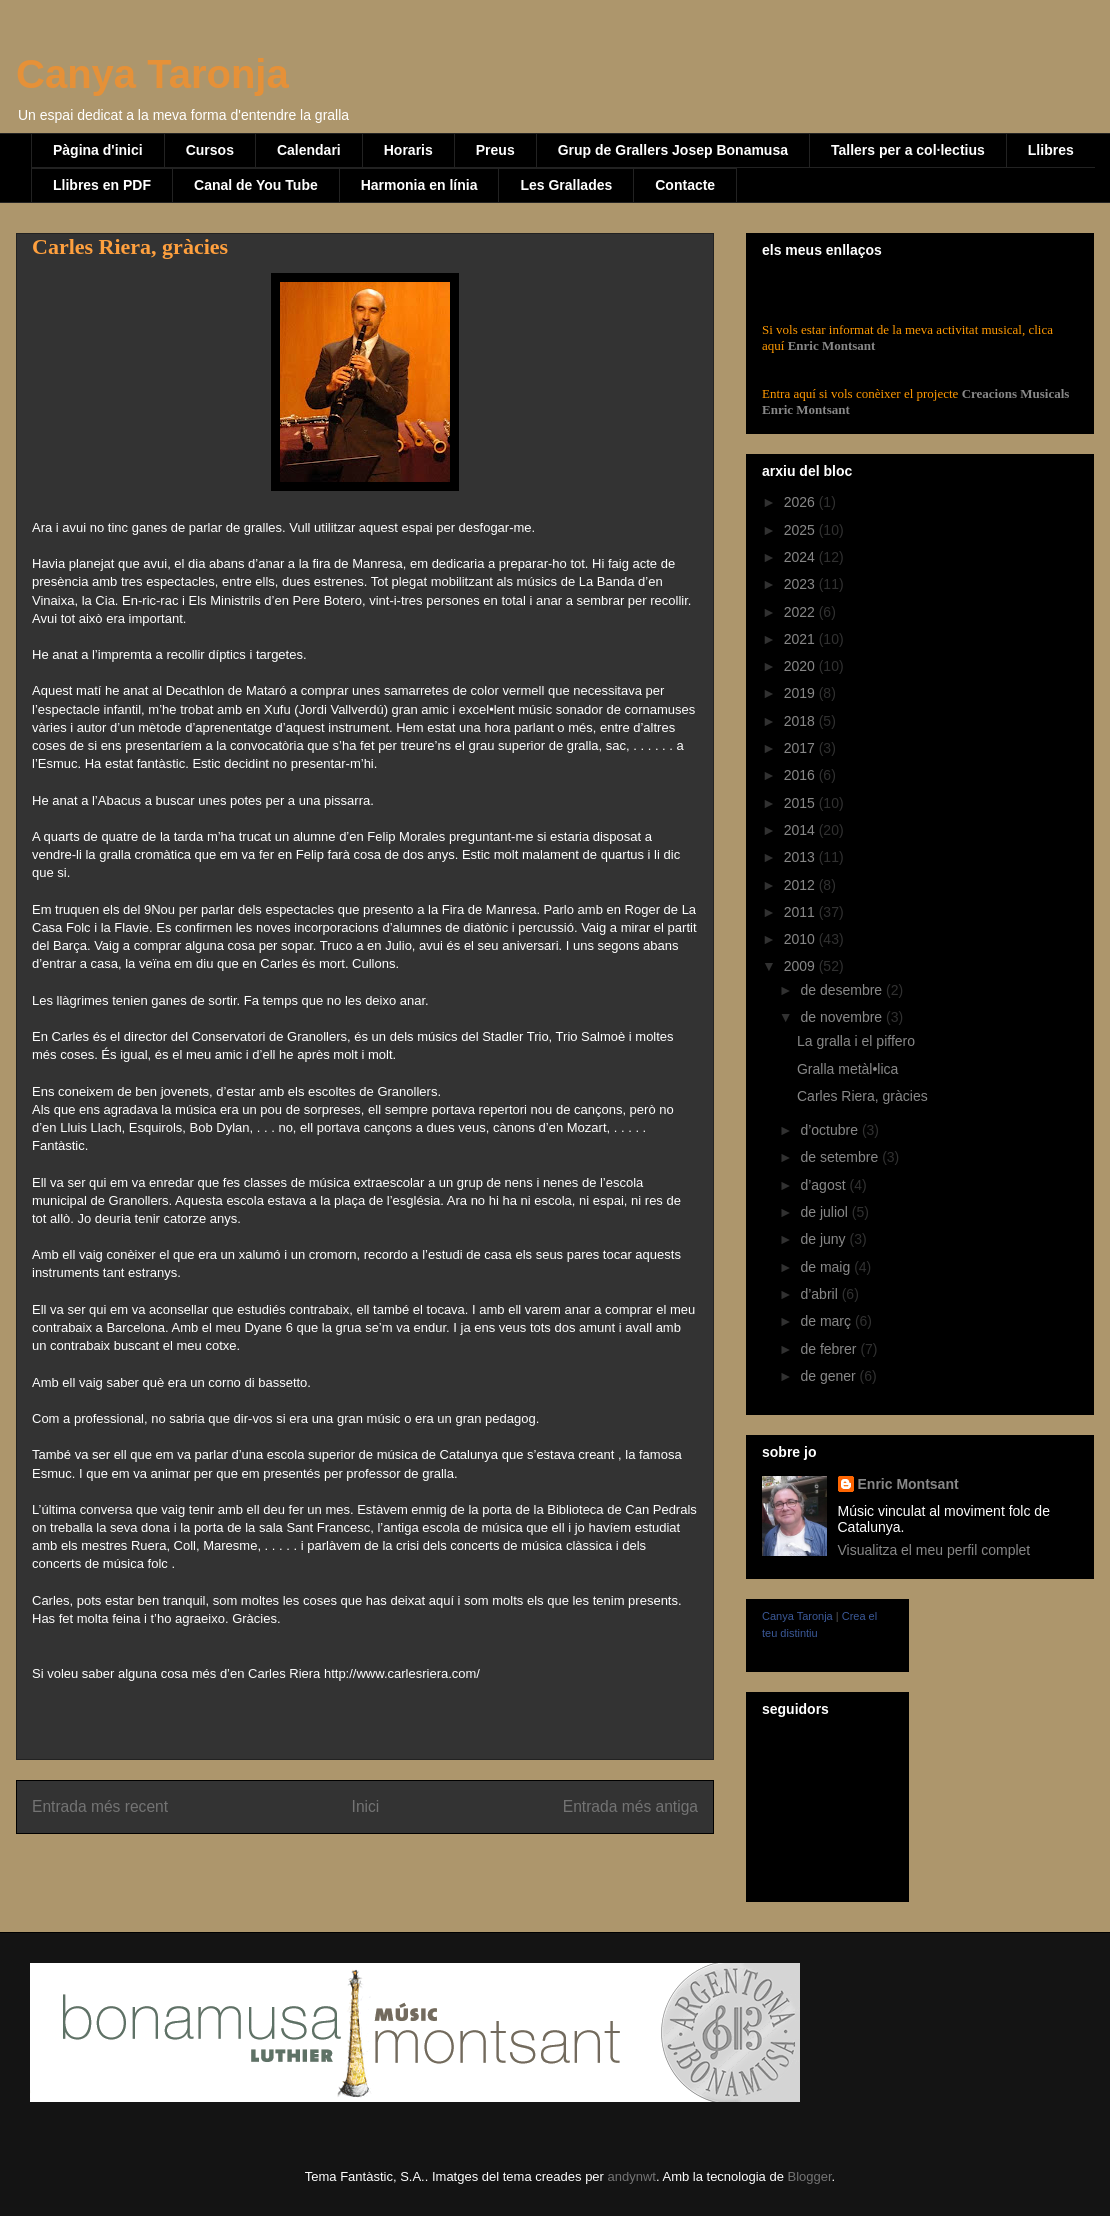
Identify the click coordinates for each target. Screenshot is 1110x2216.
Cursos (210, 150)
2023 (801, 584)
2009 (801, 966)
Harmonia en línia (419, 185)
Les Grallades (566, 185)
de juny (824, 1239)
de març (827, 1321)
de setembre (841, 1157)
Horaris (408, 150)
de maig (827, 1267)
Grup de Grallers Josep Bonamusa (673, 150)
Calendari (309, 150)
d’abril (820, 1294)
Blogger (809, 2176)
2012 (801, 885)
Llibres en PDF (102, 185)
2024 (801, 557)
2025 (801, 530)
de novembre (843, 1017)
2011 (801, 912)
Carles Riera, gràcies (862, 1096)
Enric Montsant (829, 345)
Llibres (1051, 150)
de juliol (825, 1212)
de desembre (843, 990)
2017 (801, 748)
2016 (801, 775)
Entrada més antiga (630, 1806)
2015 (801, 803)
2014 (801, 830)
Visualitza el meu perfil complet (934, 1550)
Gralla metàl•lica (847, 1069)
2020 (801, 666)
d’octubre (830, 1130)
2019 (801, 693)
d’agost (824, 1185)
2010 (801, 939)
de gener (829, 1376)
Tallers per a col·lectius (908, 150)
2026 (801, 502)
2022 (801, 612)
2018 (801, 721)
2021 (801, 639)
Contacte (685, 185)
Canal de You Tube (256, 185)
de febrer (830, 1349)
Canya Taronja (152, 74)
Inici (366, 1806)
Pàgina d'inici (98, 150)
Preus (495, 150)
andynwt (632, 2176)
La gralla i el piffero (856, 1041)
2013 (801, 857)
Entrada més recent (100, 1806)
